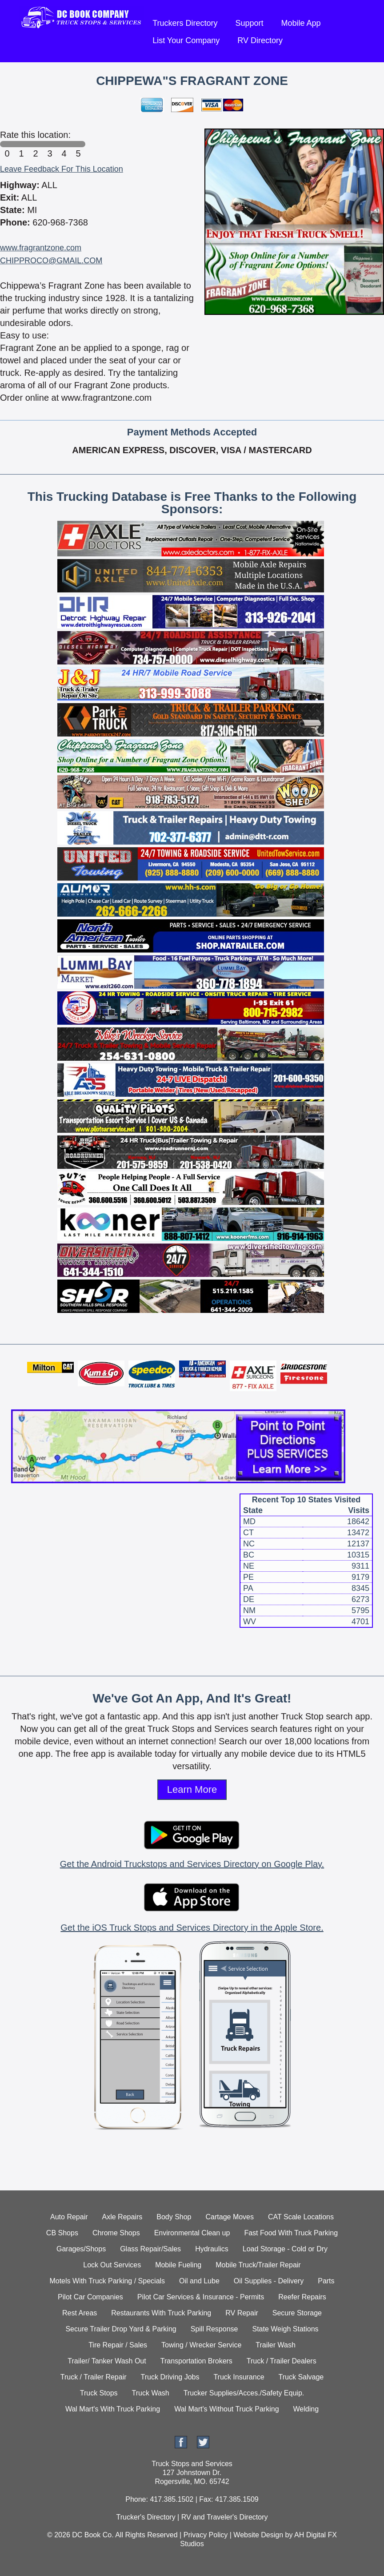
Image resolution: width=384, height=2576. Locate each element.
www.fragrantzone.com (40, 247)
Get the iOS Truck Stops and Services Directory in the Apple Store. (191, 1927)
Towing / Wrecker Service (201, 2345)
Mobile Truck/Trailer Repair (258, 2265)
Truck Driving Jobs (170, 2377)
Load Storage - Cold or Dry (285, 2249)
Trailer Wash (276, 2345)
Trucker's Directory (145, 2517)
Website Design (258, 2535)
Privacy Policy (206, 2535)
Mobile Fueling (178, 2265)
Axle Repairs (122, 2217)
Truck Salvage (301, 2377)
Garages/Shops (81, 2249)
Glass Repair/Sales (150, 2249)
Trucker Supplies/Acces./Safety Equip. (244, 2393)
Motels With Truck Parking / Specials (107, 2281)
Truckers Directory (184, 23)
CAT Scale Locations (301, 2217)
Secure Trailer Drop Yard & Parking (120, 2329)
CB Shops (62, 2233)
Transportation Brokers (196, 2361)
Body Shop (173, 2217)
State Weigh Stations (285, 2329)
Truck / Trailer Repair (93, 2377)
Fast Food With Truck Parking (291, 2233)
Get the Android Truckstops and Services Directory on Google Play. (192, 1864)
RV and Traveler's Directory (224, 2517)
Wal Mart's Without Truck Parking (226, 2409)
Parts (326, 2281)
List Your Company (186, 40)
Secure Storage (297, 2313)
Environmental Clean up (192, 2233)
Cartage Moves (230, 2217)
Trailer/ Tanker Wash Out (107, 2361)
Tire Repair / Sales (117, 2345)
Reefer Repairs (302, 2297)
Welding (306, 2409)
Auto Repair (69, 2217)
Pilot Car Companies (90, 2297)
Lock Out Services (112, 2265)
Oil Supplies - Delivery (269, 2281)
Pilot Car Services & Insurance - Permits (200, 2297)
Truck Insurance (238, 2377)
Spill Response (214, 2329)
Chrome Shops (116, 2233)
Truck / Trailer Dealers (281, 2361)
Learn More (192, 1789)
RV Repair (241, 2313)
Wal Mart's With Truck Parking (112, 2409)
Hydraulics (211, 2249)
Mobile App (301, 23)
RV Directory (260, 40)
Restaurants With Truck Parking (161, 2313)
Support (249, 23)
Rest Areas (79, 2313)
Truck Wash (150, 2393)
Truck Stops (99, 2393)
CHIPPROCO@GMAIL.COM (51, 260)
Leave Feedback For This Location (61, 169)
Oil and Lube (199, 2281)
